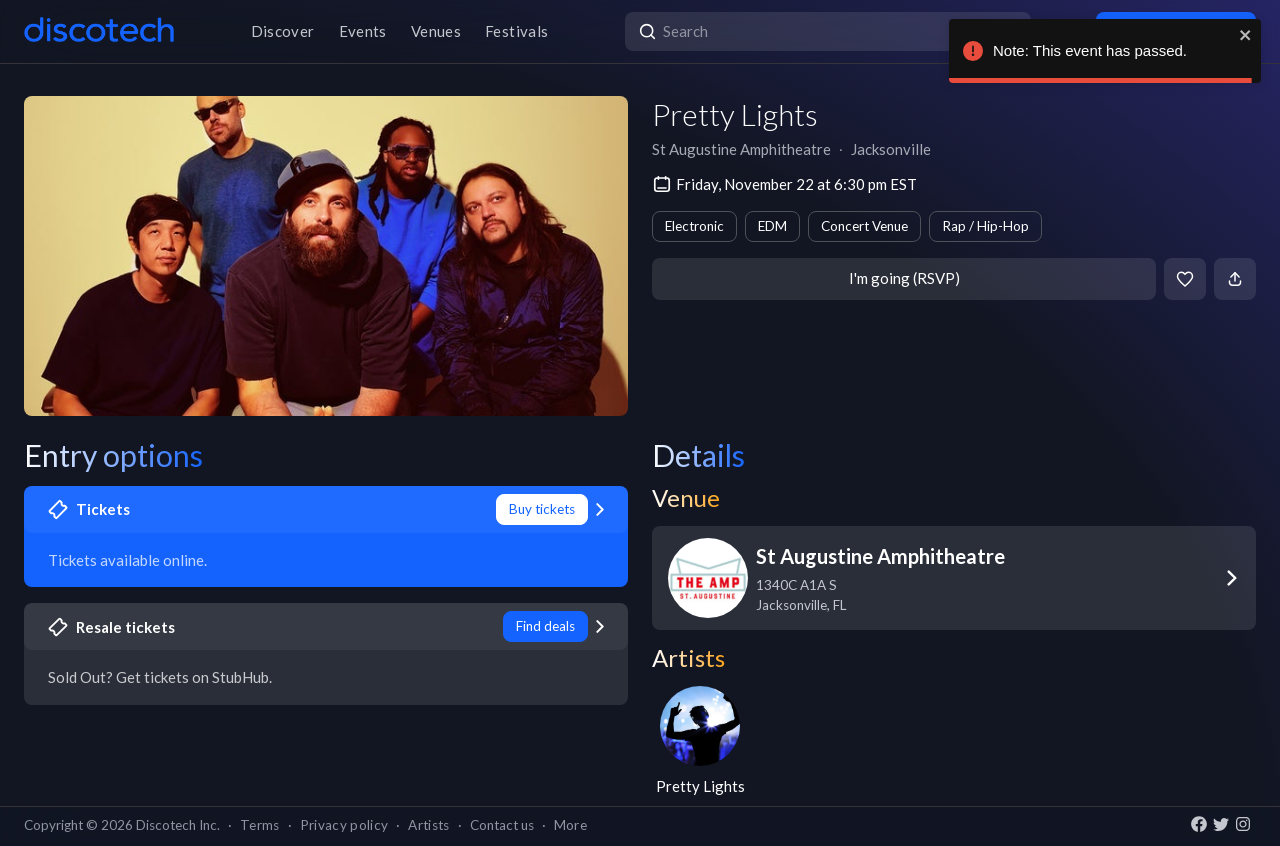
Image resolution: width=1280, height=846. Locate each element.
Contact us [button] (502, 825)
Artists (428, 825)
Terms (260, 825)
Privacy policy (344, 825)
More (570, 825)
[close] (1246, 35)
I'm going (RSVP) (904, 278)
